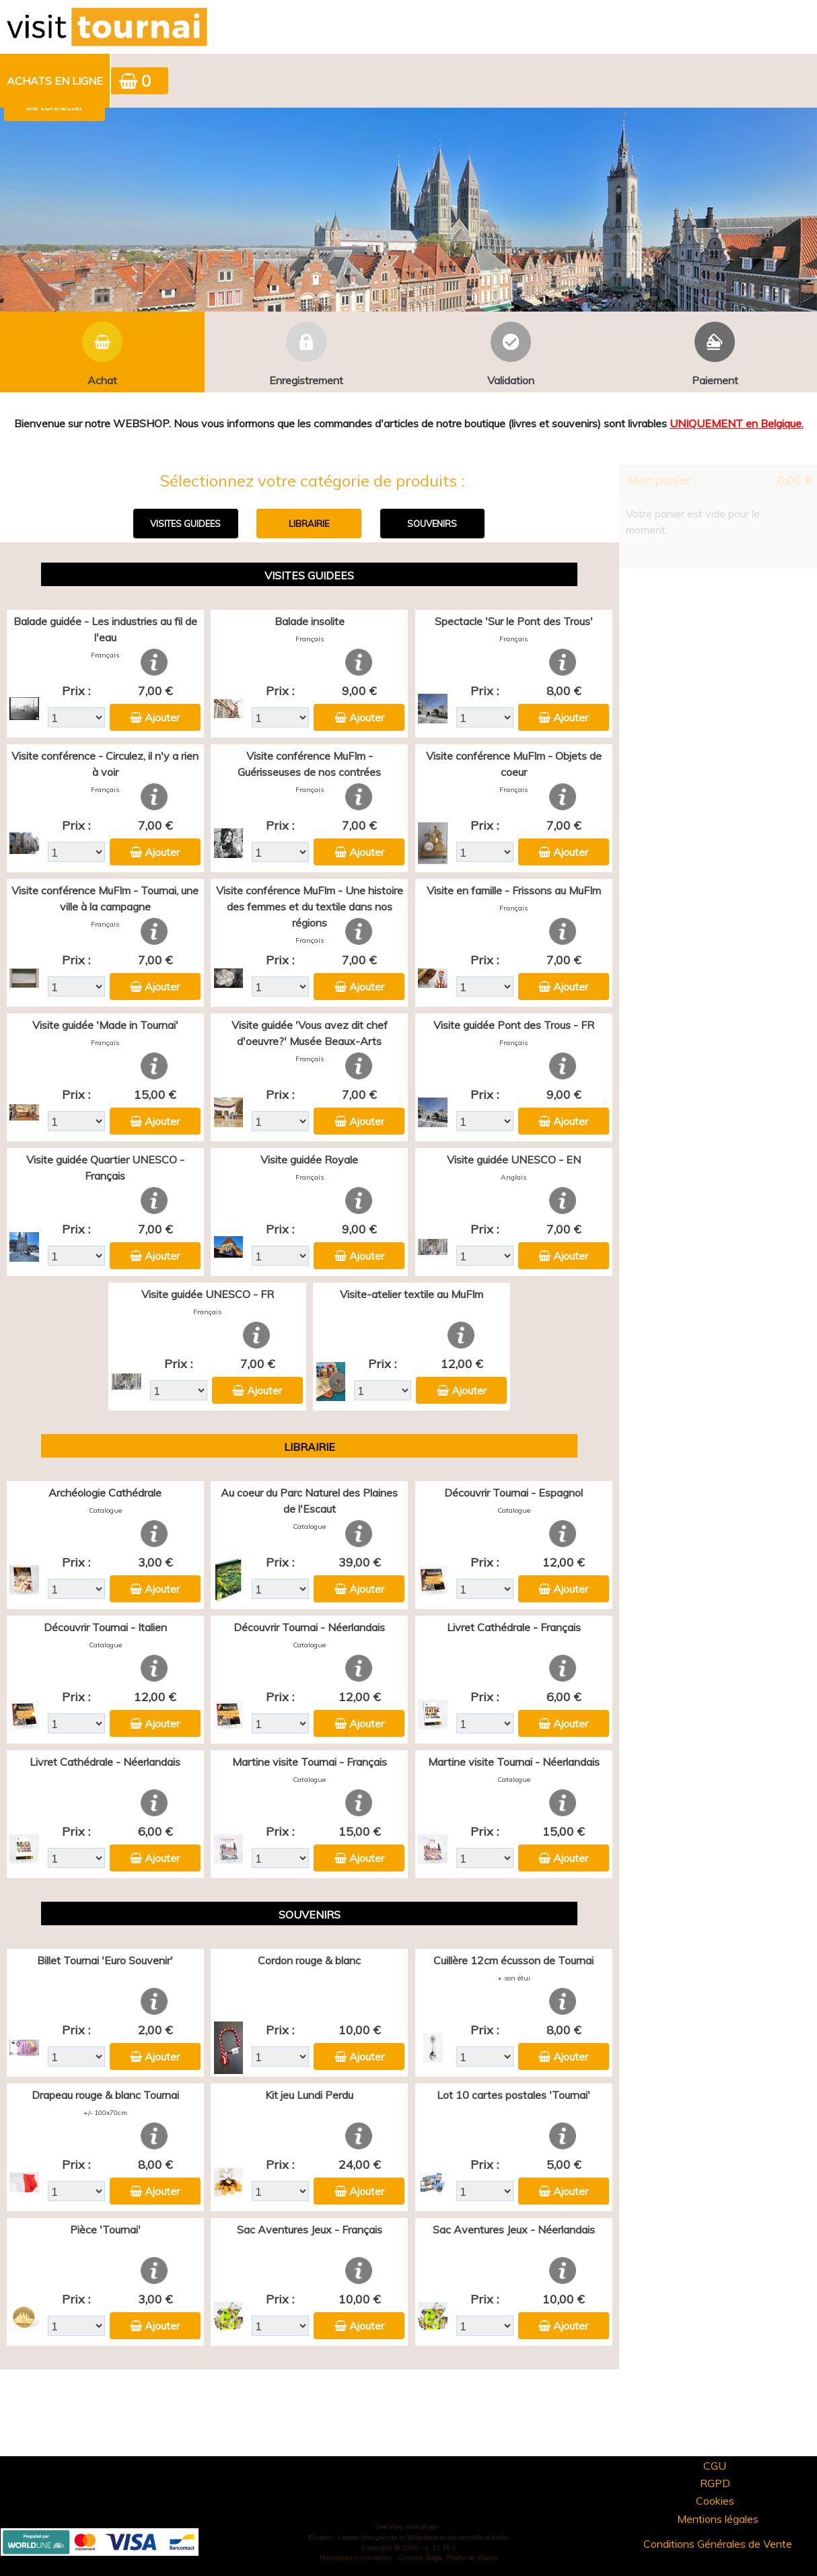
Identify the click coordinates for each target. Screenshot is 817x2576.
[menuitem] (55, 81)
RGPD (715, 2483)
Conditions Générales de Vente (717, 2543)
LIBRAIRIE (309, 523)
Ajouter (162, 717)
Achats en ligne (55, 80)
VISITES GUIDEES (185, 523)
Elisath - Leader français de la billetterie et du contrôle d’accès (408, 2537)
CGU (714, 2465)
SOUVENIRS (432, 523)
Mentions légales (717, 2519)
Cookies (715, 2500)
